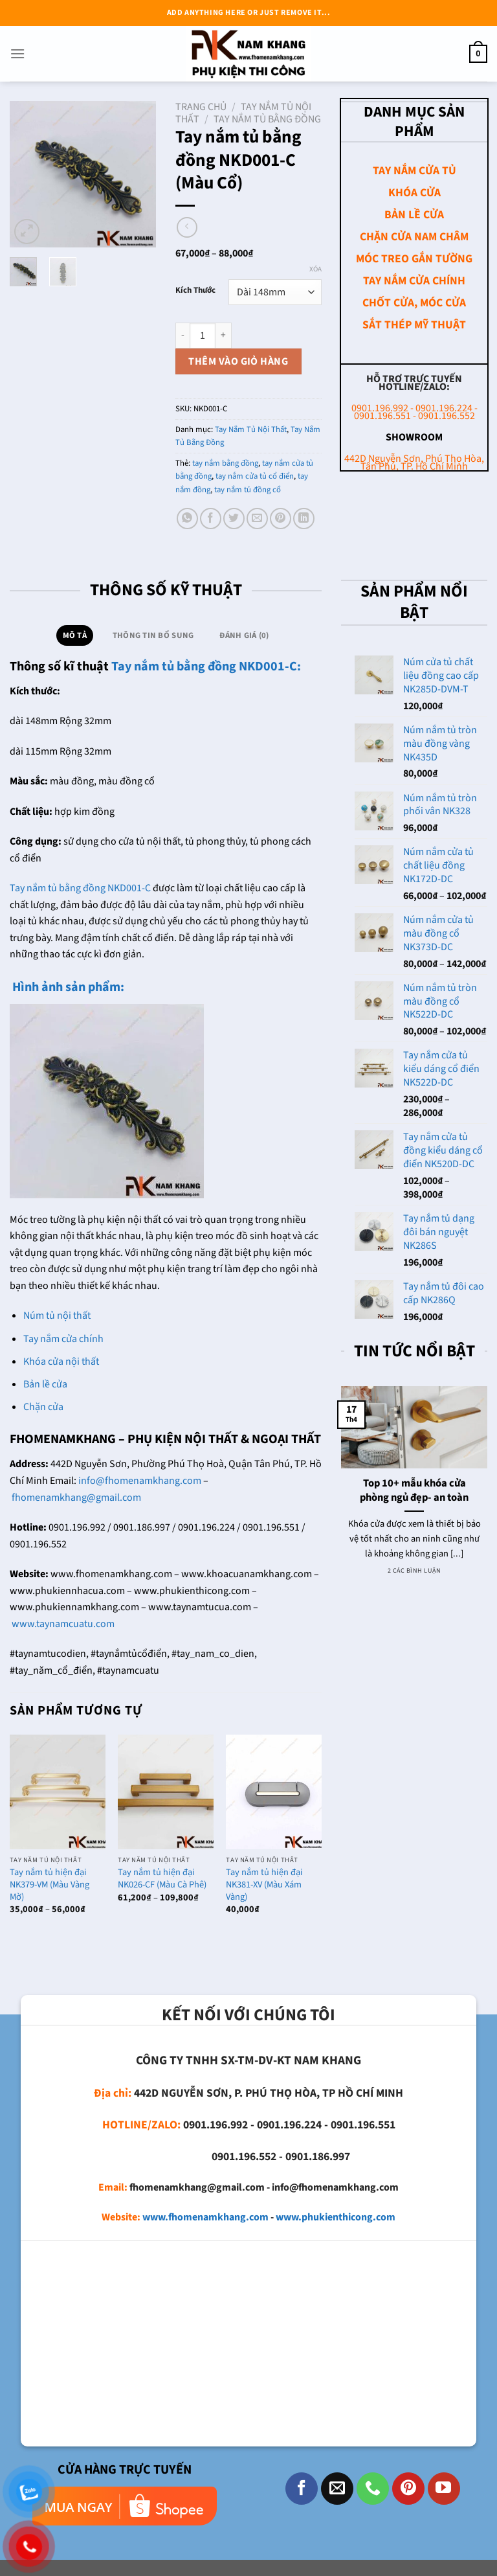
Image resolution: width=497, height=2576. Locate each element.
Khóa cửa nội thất (61, 1361)
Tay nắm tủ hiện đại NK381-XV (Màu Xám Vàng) (264, 1885)
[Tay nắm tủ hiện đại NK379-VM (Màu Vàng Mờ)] (57, 1792)
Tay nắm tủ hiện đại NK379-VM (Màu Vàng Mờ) (49, 1885)
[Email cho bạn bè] (257, 518)
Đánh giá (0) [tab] (244, 635)
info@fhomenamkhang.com (139, 1481)
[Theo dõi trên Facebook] (301, 2488)
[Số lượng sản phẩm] (202, 335)
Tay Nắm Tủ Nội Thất (251, 429)
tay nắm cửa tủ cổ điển (254, 476)
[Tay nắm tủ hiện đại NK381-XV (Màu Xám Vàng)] (274, 1792)
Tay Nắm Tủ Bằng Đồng (267, 119)
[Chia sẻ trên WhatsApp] (187, 518)
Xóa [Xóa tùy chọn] (315, 269)
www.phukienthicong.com (335, 2217)
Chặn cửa (43, 1407)
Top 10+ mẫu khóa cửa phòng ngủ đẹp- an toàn (414, 1491)
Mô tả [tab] (75, 635)
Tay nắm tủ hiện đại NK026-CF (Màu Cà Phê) (162, 1879)
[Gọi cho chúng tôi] (373, 2488)
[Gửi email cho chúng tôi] (337, 2488)
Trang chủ (200, 107)
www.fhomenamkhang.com (205, 2217)
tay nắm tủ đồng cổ (247, 490)
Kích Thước (195, 290)
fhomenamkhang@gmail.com (76, 1497)
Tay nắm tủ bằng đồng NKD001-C (80, 888)
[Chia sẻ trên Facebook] (210, 518)
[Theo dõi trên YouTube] (444, 2488)
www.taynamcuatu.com (63, 1624)
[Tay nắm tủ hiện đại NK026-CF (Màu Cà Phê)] (166, 1792)
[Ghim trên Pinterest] (280, 518)
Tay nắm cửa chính (63, 1339)
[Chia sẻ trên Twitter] (234, 518)
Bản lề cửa (45, 1384)
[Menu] (17, 53)
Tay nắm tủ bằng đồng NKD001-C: (206, 666)
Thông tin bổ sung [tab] (153, 635)
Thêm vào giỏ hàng (238, 361)
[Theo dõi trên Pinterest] (408, 2488)
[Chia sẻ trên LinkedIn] (304, 518)
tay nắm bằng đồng (225, 463)
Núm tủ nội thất (57, 1315)
